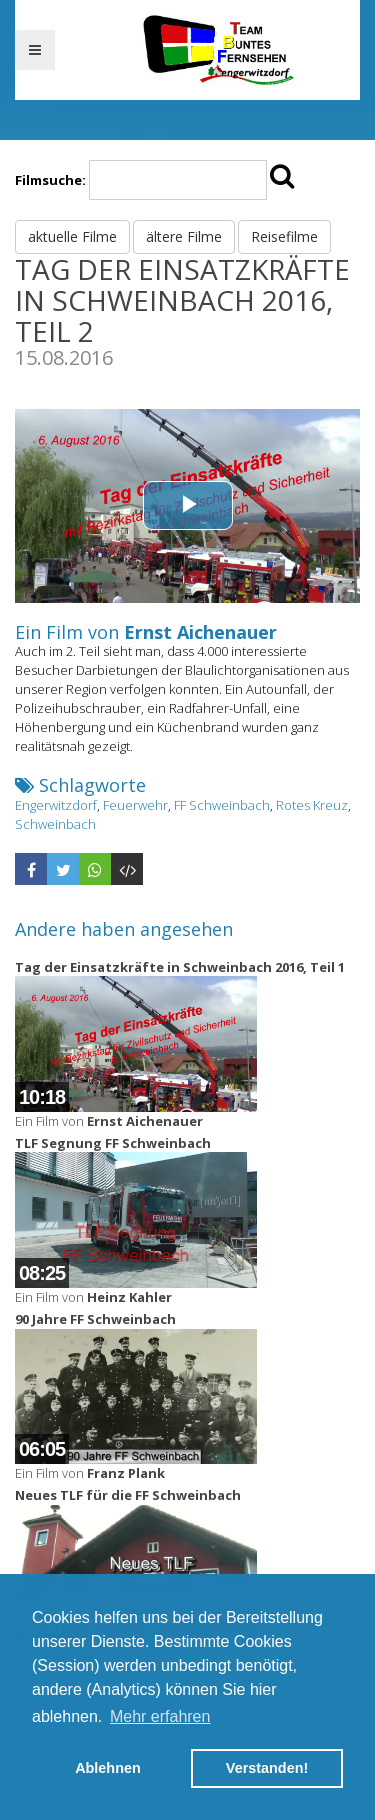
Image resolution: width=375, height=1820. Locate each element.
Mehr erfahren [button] (160, 1716)
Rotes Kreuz (312, 805)
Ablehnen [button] (108, 1768)
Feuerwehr (135, 805)
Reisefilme (284, 236)
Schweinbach (55, 824)
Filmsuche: (50, 180)
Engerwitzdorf (56, 805)
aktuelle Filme (72, 236)
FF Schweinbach (222, 805)
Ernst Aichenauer (200, 632)
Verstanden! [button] (267, 1768)
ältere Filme (184, 236)
